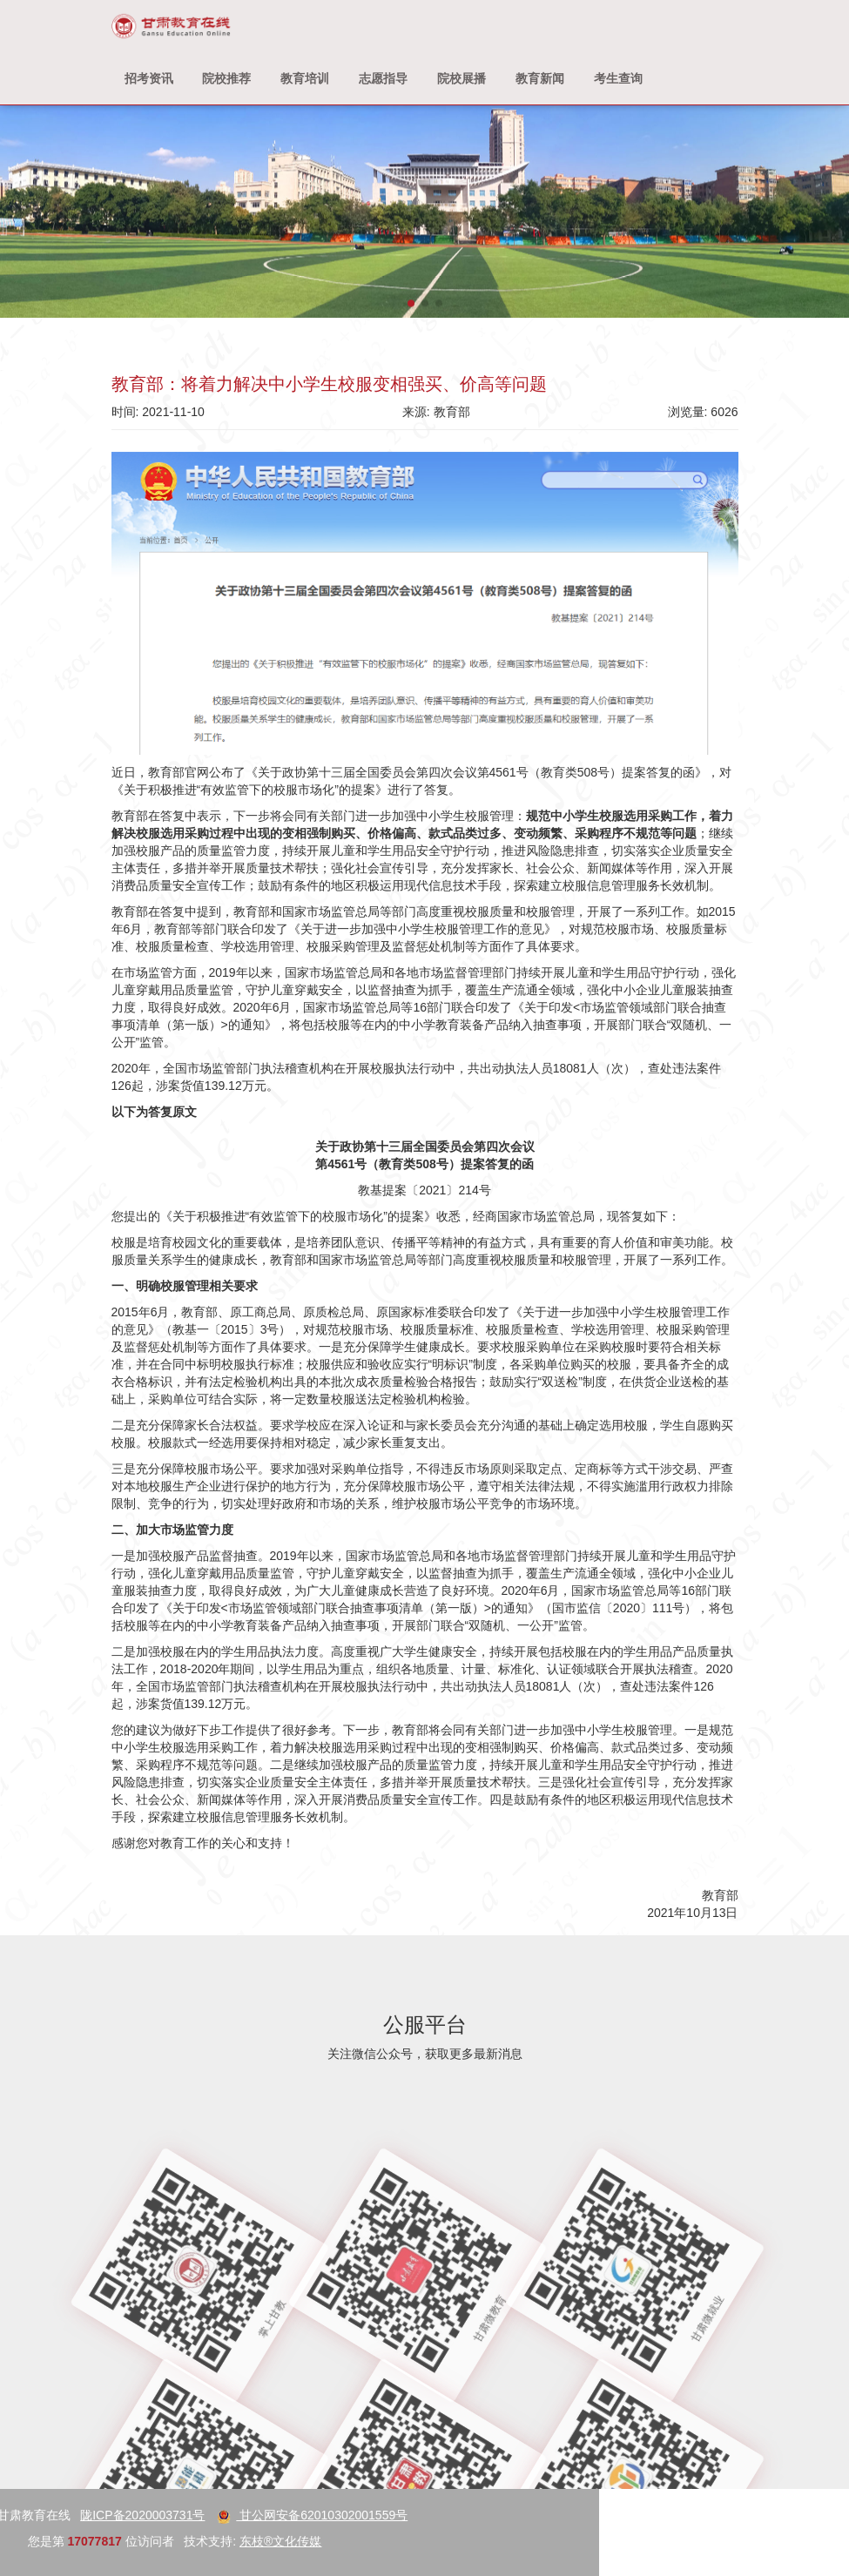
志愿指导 (383, 78)
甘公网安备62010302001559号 (120, 2515)
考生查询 (618, 78)
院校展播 (461, 78)
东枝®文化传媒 (89, 2541)
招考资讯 (149, 78)
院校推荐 (226, 78)
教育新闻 (539, 78)
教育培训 (304, 78)
